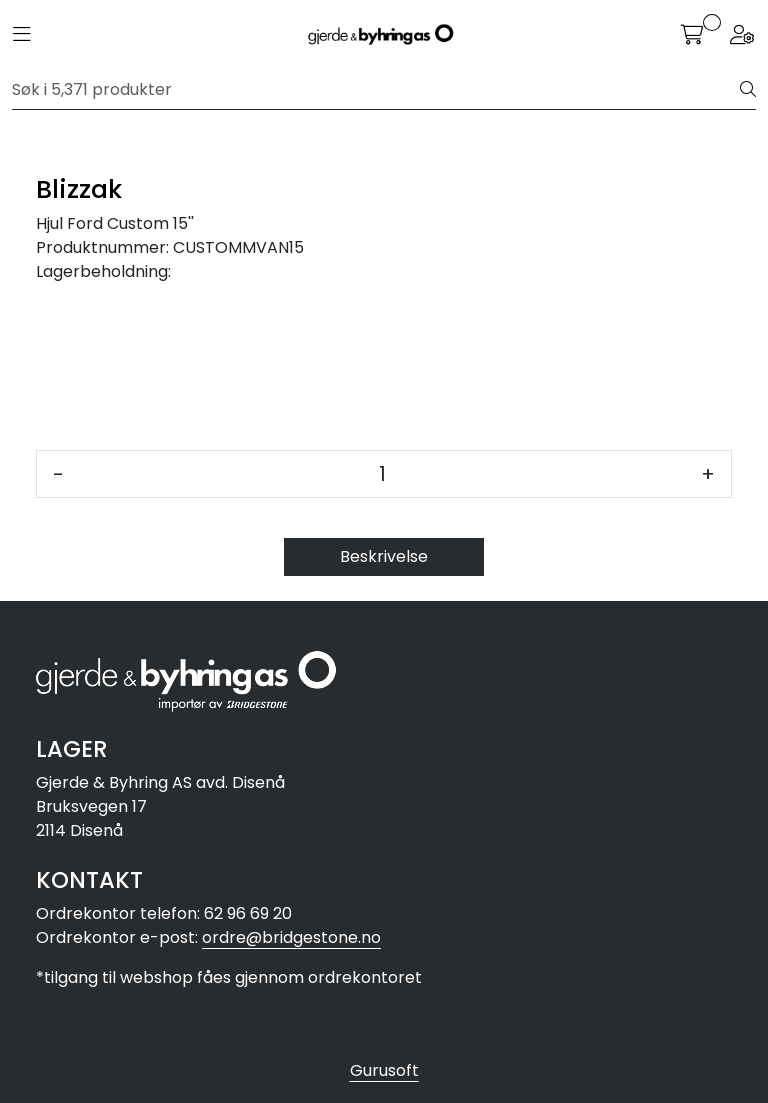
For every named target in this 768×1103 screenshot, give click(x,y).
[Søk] (376, 90)
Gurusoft (384, 1070)
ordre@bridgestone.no (291, 937)
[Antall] (382, 474)
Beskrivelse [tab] (384, 556)
